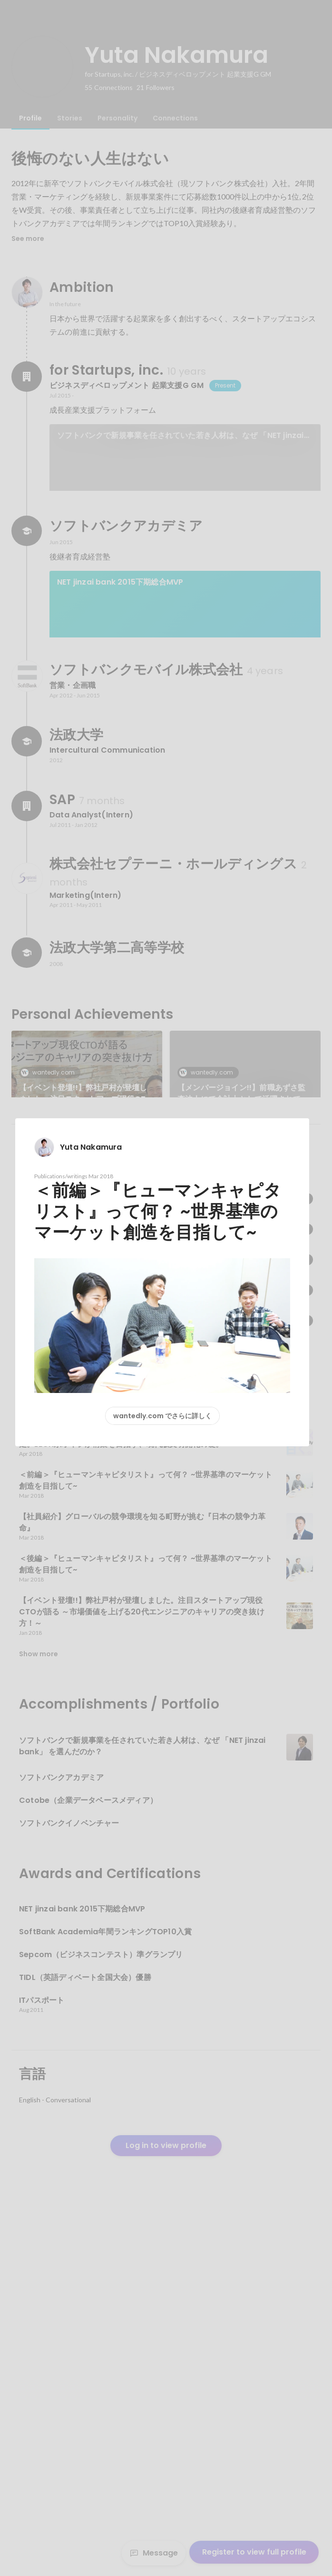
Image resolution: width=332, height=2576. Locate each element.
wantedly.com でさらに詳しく (162, 1416)
